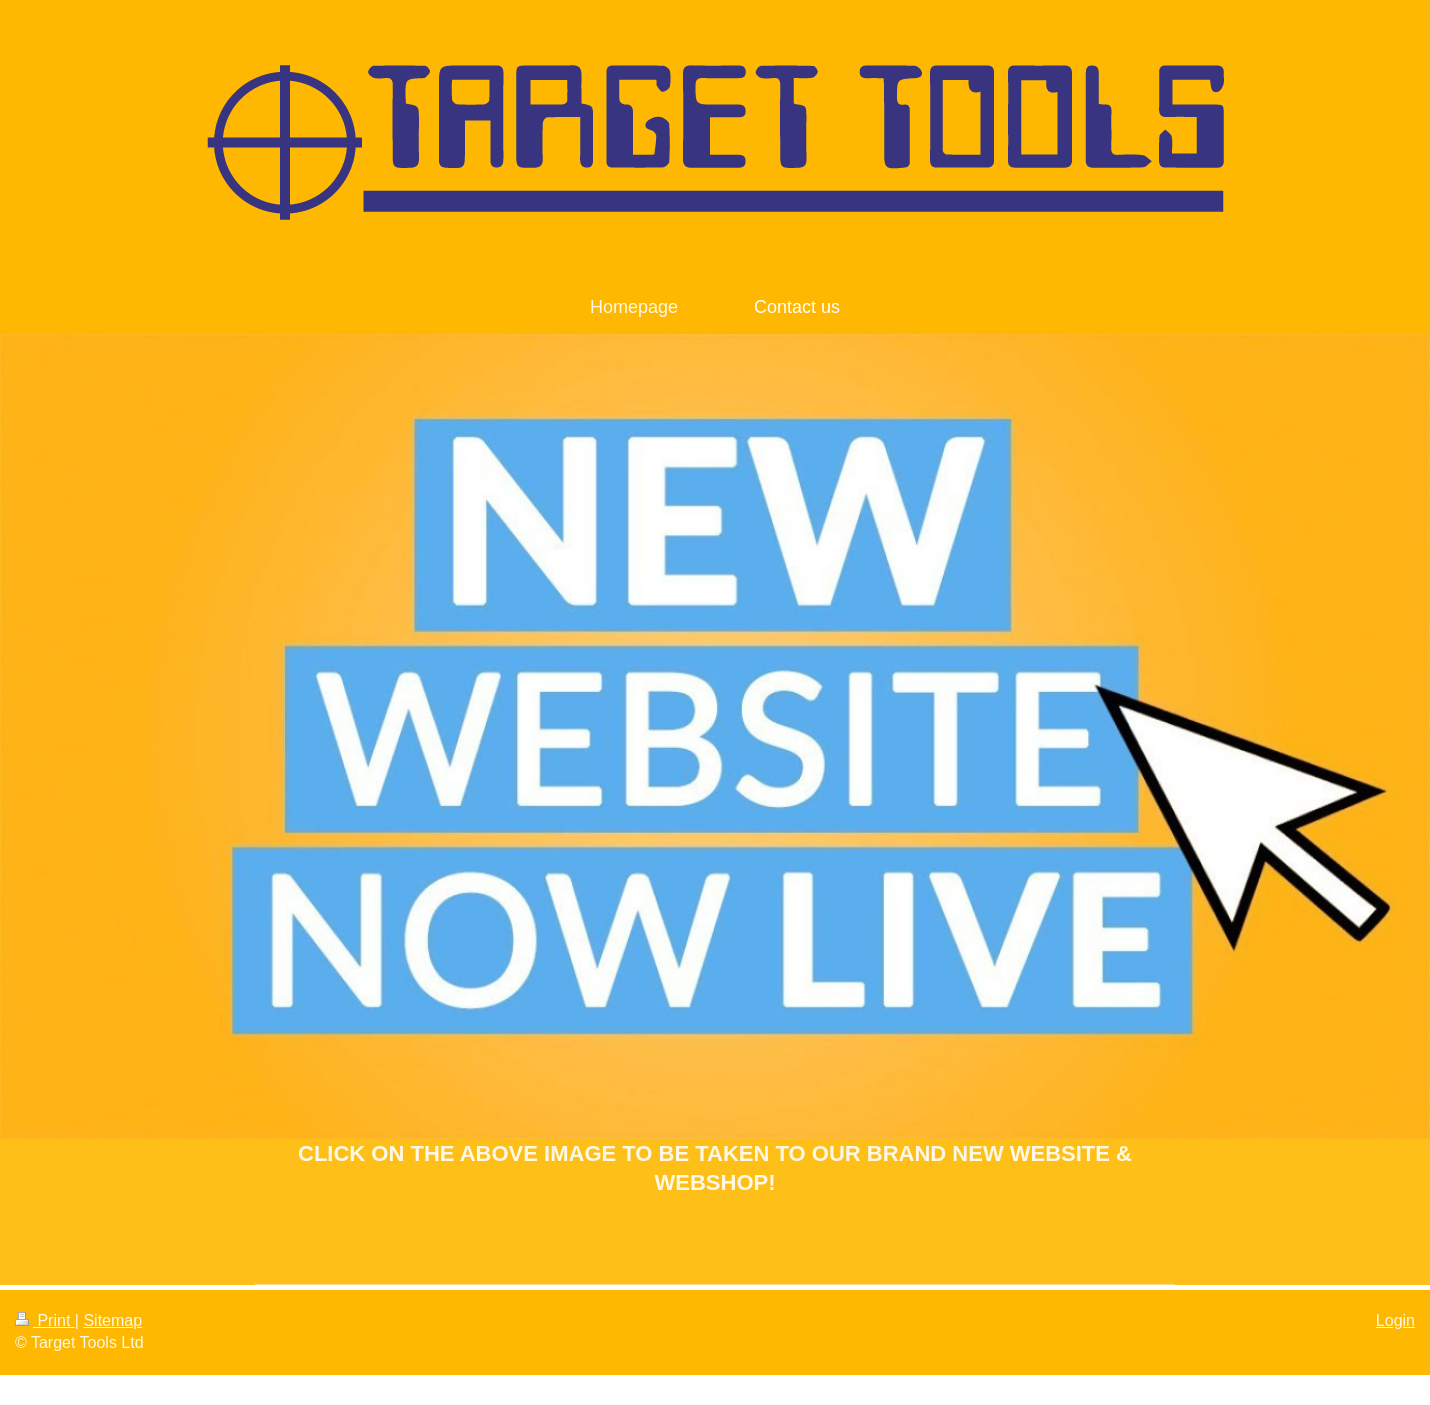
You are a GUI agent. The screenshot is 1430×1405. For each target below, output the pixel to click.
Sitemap (112, 1320)
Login (1395, 1320)
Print (45, 1320)
